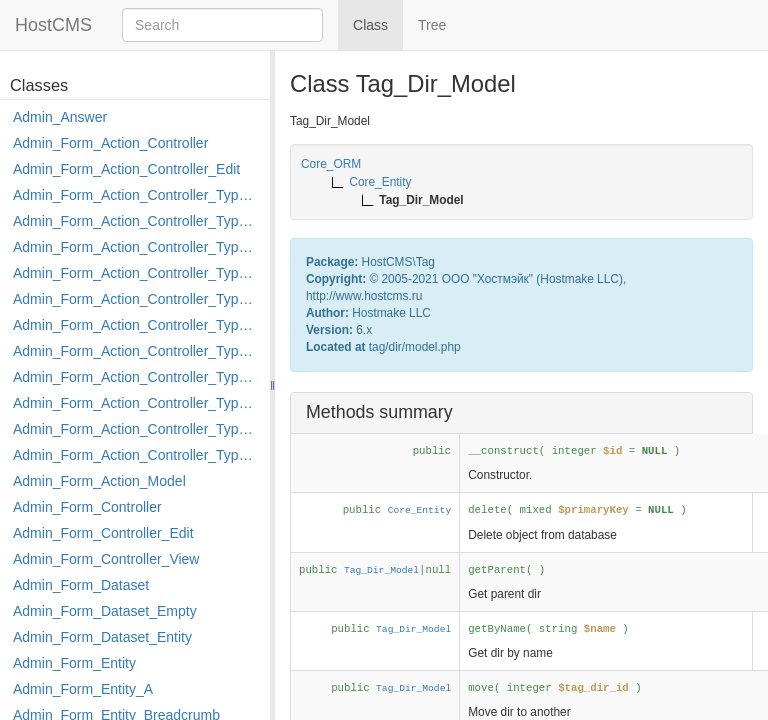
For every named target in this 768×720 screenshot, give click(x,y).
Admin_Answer (60, 117)
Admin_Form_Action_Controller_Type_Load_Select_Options (136, 325)
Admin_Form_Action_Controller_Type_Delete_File (136, 247)
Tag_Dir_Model (381, 570)
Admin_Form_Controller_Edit (103, 533)
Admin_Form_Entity (74, 663)
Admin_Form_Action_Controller (110, 143)
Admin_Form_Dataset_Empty (105, 611)
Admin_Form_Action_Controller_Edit (126, 169)
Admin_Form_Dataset (81, 585)
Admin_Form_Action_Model (99, 481)
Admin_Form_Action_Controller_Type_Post (136, 403)
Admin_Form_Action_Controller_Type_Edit (136, 273)
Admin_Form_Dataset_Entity (102, 637)
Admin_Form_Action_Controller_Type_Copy (136, 221)
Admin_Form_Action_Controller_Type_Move (136, 377)
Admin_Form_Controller (87, 507)
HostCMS (53, 25)
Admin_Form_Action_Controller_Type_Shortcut (136, 455)
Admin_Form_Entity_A (83, 689)
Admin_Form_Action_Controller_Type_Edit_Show (136, 299)
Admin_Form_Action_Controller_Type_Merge (136, 351)
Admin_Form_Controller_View (106, 559)
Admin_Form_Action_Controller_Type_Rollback (136, 429)
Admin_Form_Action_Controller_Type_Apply (136, 195)
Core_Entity (420, 510)
